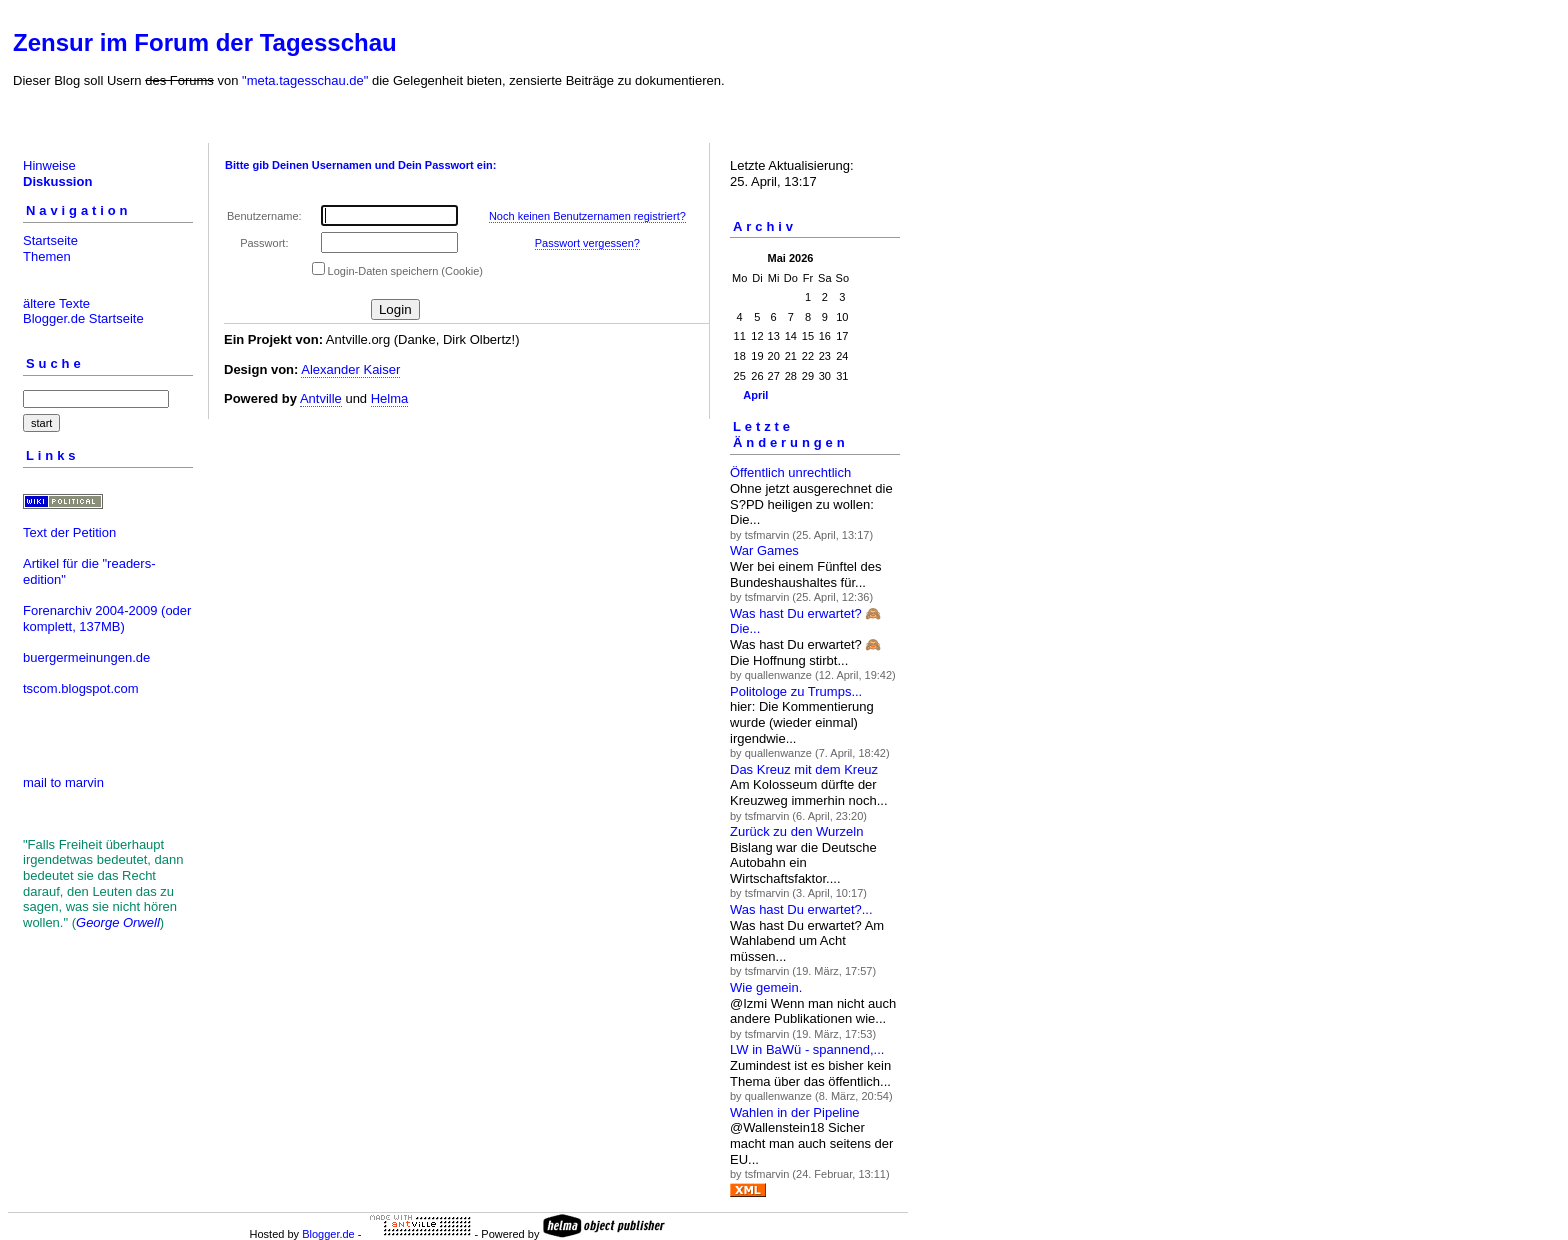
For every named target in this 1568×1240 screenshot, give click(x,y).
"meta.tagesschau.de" (305, 80)
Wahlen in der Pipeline (795, 1112)
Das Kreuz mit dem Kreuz (804, 769)
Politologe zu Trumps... (796, 691)
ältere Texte (56, 303)
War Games (764, 550)
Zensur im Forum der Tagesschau (205, 42)
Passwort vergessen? (587, 243)
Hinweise (49, 165)
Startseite (50, 240)
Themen (47, 256)
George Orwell (118, 922)
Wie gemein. (766, 987)
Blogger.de (328, 1234)
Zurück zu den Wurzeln (796, 831)
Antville (321, 398)
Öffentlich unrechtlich (790, 472)
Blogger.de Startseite (83, 318)
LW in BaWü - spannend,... (807, 1049)
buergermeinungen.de (86, 657)
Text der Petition (69, 532)
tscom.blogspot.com (81, 688)
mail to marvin (63, 782)
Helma (390, 398)
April (755, 395)
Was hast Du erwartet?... (801, 909)
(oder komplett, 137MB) (107, 618)
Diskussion (57, 181)
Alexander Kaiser (350, 369)
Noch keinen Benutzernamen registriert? (587, 216)
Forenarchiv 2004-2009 (90, 610)
